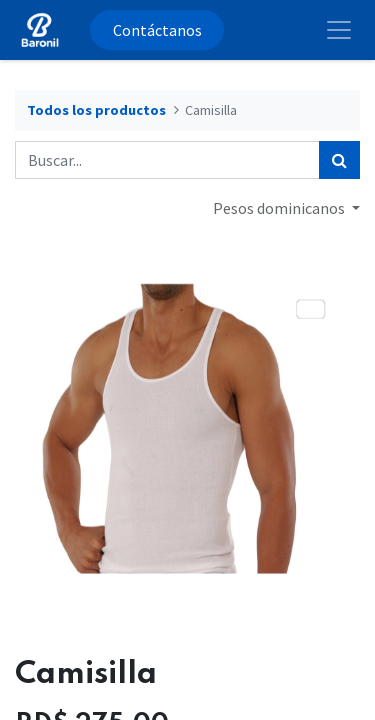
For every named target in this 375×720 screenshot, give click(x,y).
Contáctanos (157, 30)
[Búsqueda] (339, 160)
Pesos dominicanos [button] (280, 208)
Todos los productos (96, 110)
